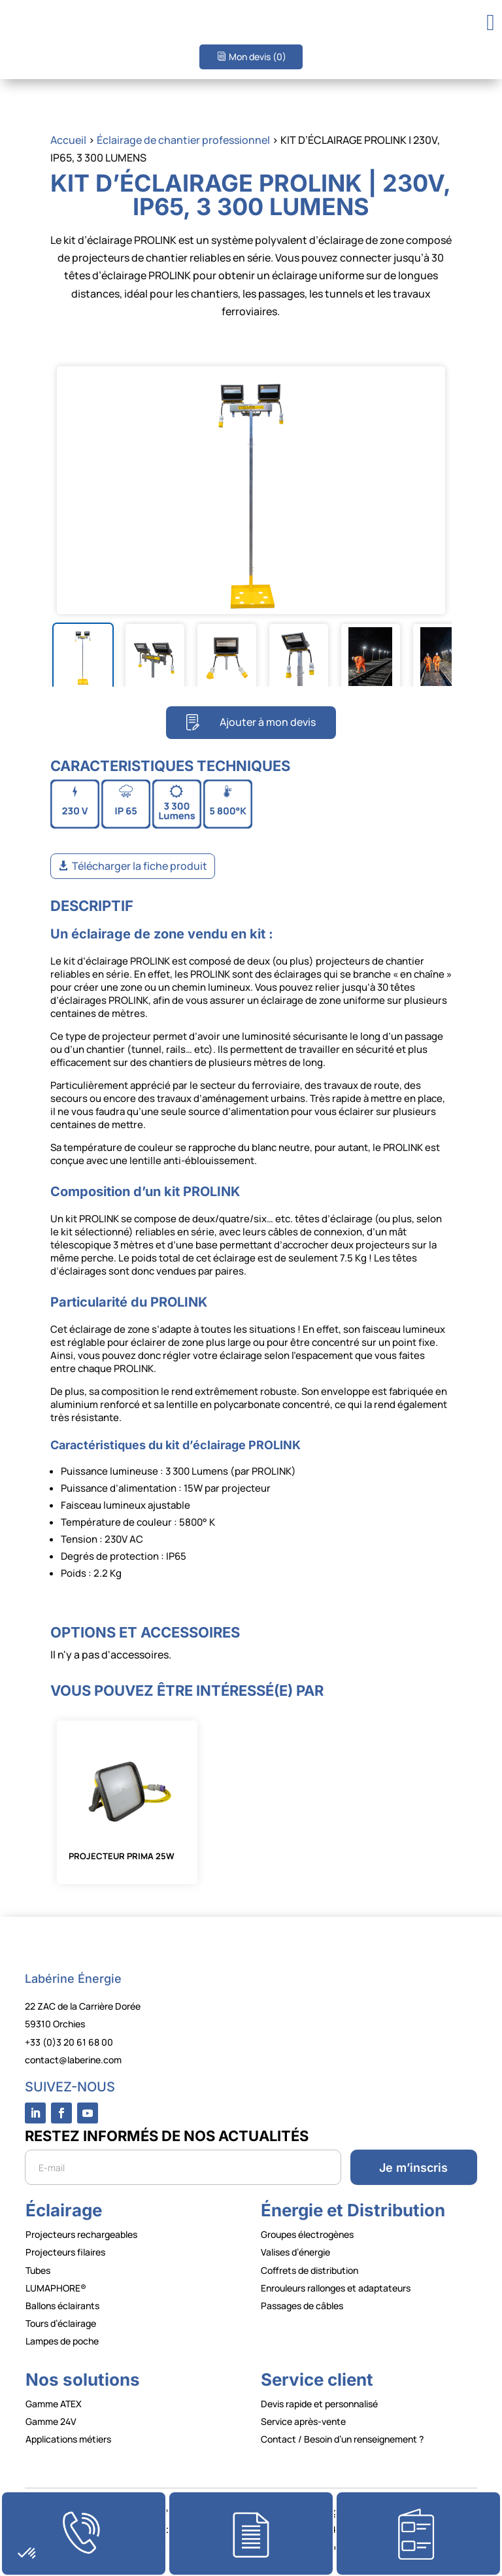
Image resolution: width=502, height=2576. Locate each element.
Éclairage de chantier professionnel (183, 140)
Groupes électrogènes (307, 2234)
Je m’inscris (413, 2167)
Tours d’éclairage (60, 2323)
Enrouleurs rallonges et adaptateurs (335, 2288)
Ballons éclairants (62, 2305)
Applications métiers (68, 2439)
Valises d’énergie (295, 2252)
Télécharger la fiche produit (139, 866)
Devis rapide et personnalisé (319, 2403)
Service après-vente (303, 2421)
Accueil (68, 140)
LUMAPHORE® (55, 2288)
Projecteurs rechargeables (81, 2234)
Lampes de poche (62, 2341)
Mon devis (257, 56)
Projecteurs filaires (65, 2252)
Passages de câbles (302, 2305)
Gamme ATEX (53, 2403)
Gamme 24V (50, 2421)
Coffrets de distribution (309, 2270)
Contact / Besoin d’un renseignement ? (342, 2439)
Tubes (37, 2270)
